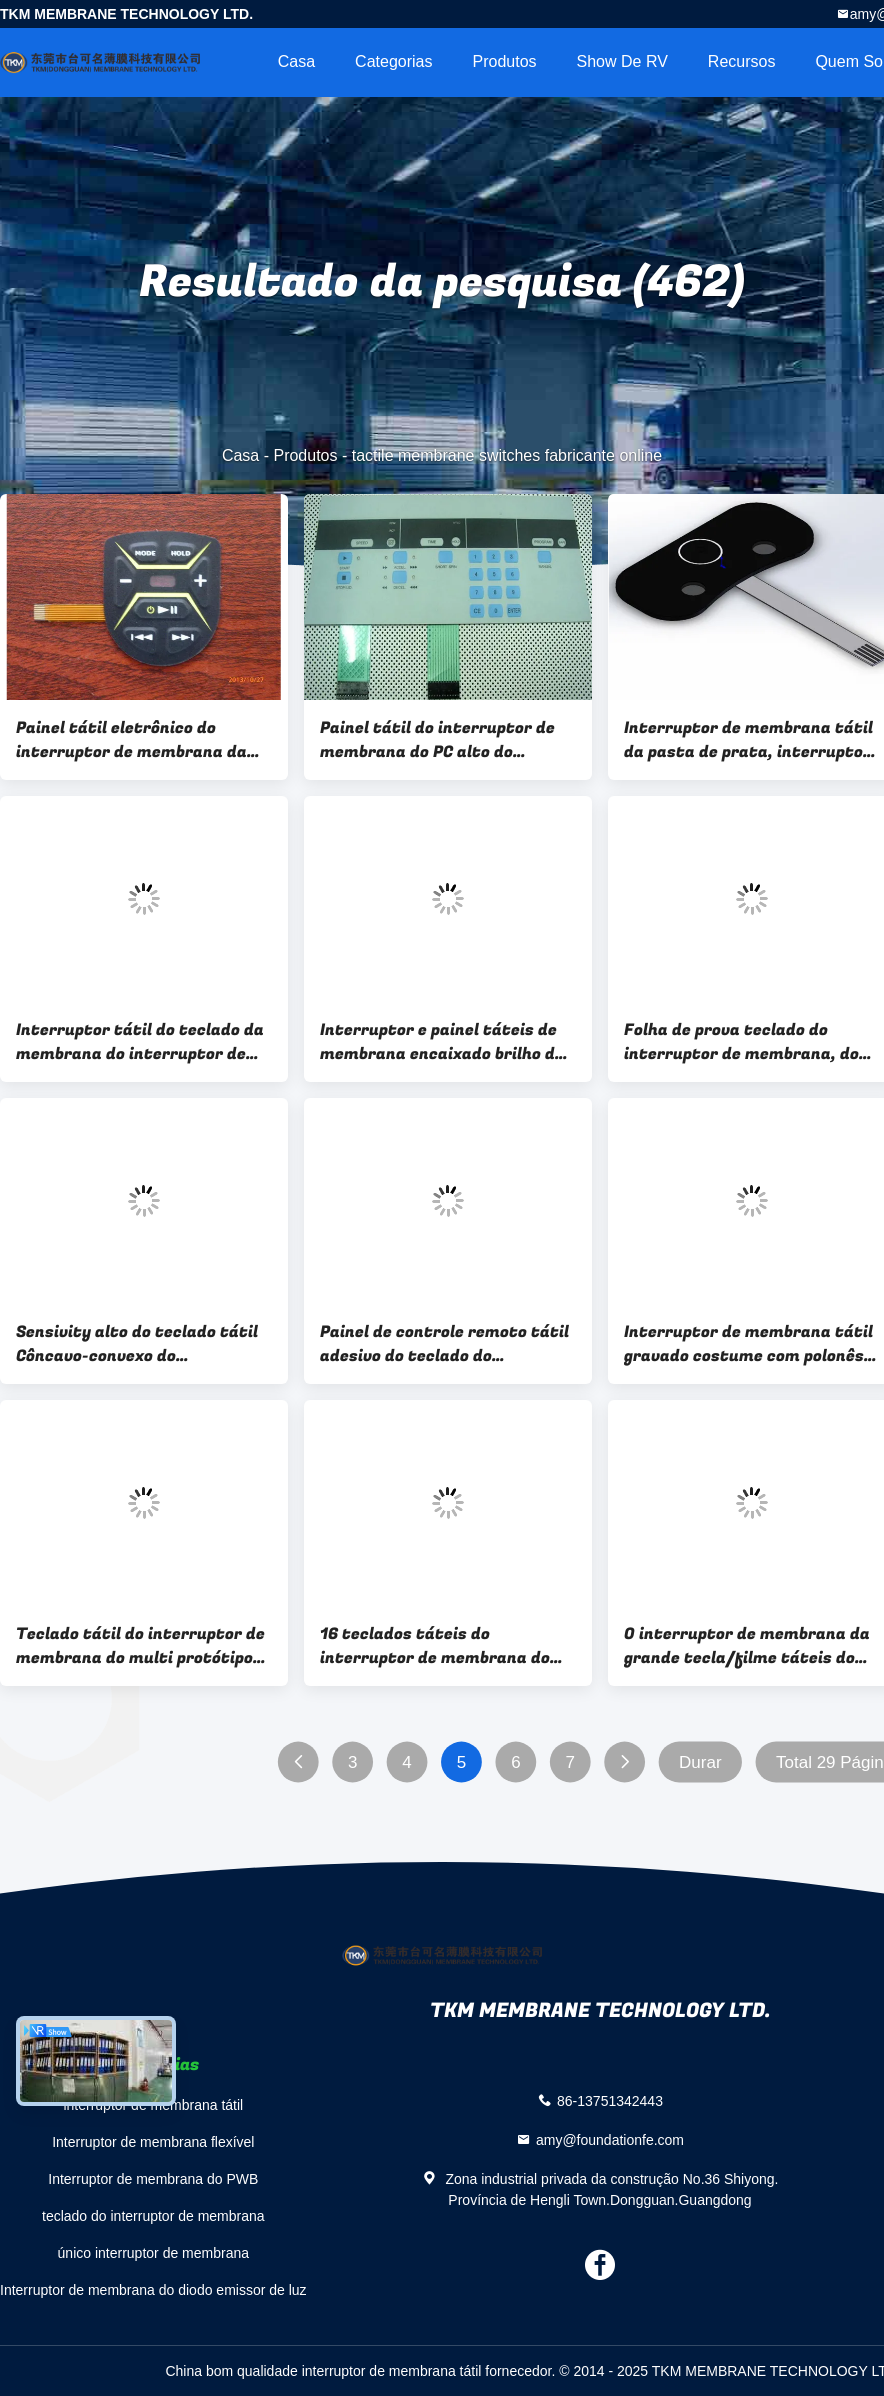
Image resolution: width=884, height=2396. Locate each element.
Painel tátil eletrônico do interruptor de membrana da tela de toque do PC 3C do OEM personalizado (135, 740)
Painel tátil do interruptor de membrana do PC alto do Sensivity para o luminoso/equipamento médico (443, 740)
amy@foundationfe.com (610, 2139)
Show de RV (622, 61)
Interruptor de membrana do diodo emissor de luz (153, 2290)
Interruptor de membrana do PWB (153, 2179)
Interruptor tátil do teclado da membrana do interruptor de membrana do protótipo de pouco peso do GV (140, 1042)
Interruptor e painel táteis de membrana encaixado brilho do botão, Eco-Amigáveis (442, 1042)
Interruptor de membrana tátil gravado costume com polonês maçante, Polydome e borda (748, 1344)
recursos (742, 61)
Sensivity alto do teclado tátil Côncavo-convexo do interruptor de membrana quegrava (137, 1344)
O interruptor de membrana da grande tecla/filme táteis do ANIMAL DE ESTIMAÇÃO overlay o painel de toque (751, 1646)
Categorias (393, 61)
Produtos (504, 61)
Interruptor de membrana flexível (153, 2142)
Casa (296, 61)
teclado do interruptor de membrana (153, 2216)
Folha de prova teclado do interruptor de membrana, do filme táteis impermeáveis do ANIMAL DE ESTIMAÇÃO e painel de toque (746, 1042)
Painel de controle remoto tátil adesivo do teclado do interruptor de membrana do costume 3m (444, 1344)
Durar (700, 1762)
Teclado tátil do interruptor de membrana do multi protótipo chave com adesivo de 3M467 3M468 (140, 1646)
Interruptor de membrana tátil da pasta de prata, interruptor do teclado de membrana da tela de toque (748, 740)
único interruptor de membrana (153, 2253)
